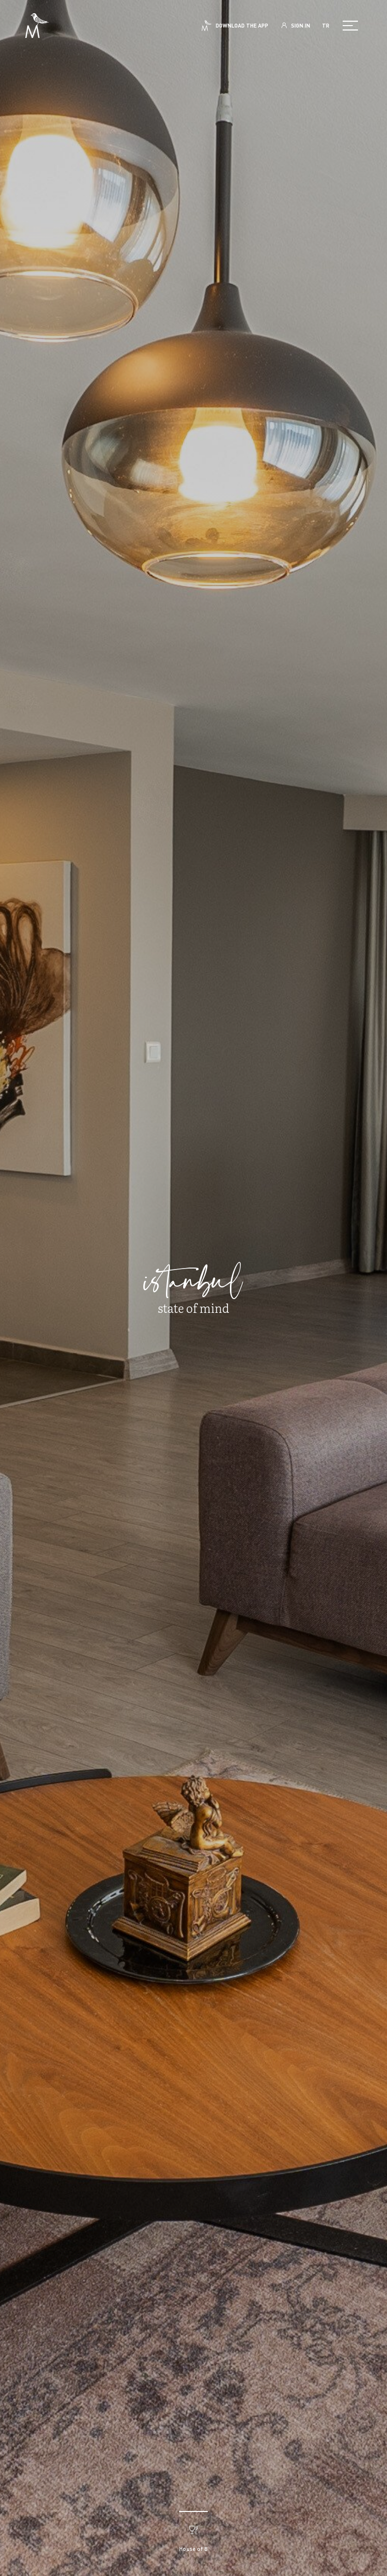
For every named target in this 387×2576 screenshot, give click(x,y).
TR (325, 25)
